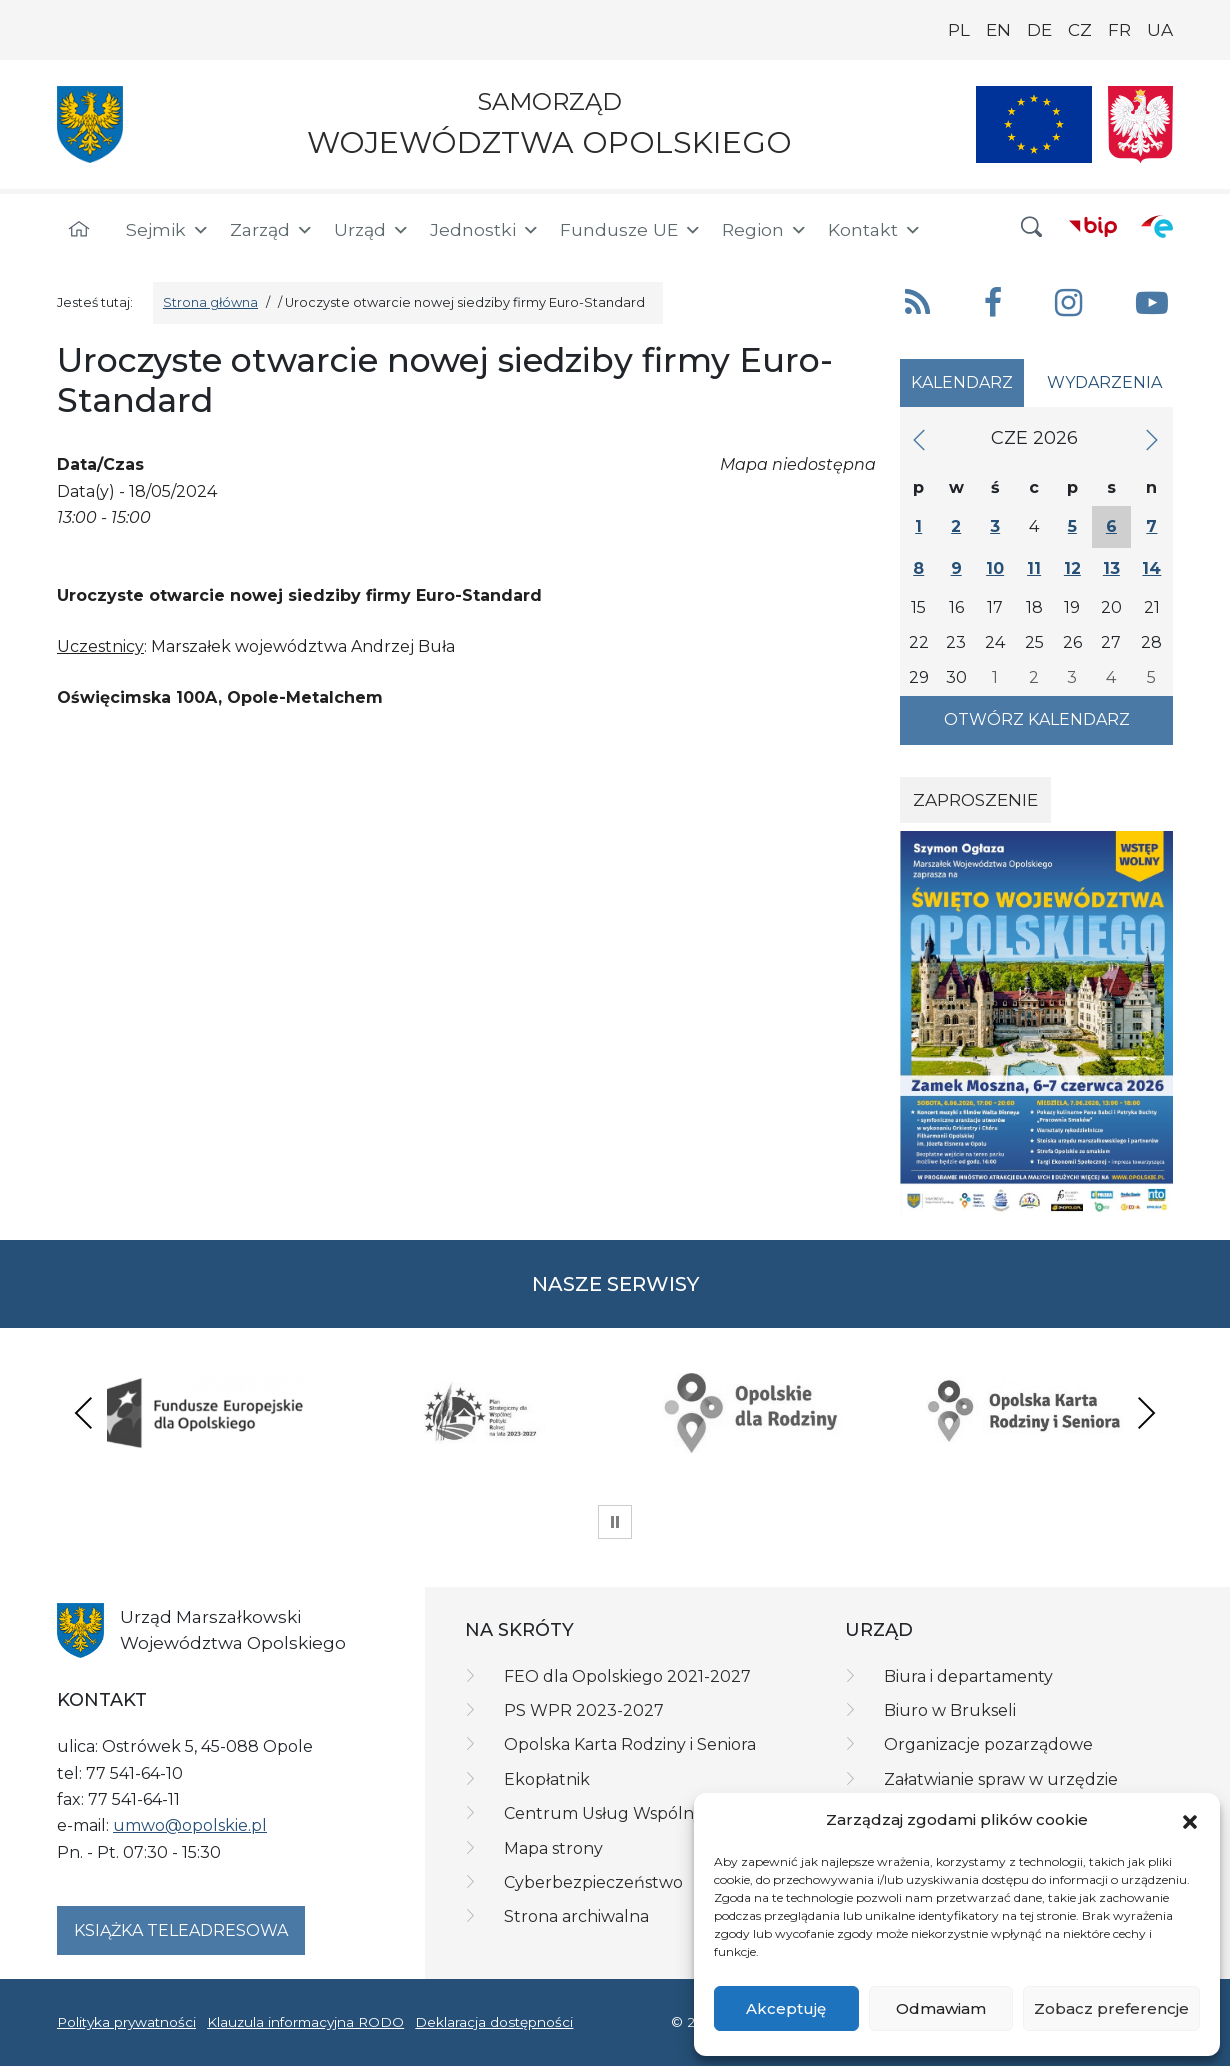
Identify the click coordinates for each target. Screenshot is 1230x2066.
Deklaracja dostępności (494, 2022)
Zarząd (272, 230)
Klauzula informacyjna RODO (305, 2022)
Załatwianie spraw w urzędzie (1001, 1779)
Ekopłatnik (547, 1779)
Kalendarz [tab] (962, 382)
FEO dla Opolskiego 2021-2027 (627, 1676)
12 (1072, 568)
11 (1034, 568)
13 (1111, 568)
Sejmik (168, 230)
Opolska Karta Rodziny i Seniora (630, 1744)
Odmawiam (941, 2008)
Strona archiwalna (576, 1916)
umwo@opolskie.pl (190, 1825)
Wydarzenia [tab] (1104, 382)
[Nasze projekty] (1034, 124)
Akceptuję (786, 2008)
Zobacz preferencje (1111, 2008)
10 (995, 568)
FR (1119, 30)
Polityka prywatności (126, 2022)
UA (1160, 30)
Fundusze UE (631, 230)
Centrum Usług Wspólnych (613, 1813)
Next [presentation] (1146, 1412)
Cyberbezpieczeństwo (593, 1882)
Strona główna (210, 302)
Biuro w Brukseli (950, 1710)
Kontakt (875, 230)
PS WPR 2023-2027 (584, 1710)
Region (765, 230)
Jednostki (485, 230)
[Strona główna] (79, 230)
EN (998, 30)
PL (959, 30)
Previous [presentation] (84, 1412)
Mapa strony (553, 1848)
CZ (1080, 30)
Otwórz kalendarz (1037, 719)
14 (1151, 568)
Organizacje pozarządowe (988, 1744)
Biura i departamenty (968, 1676)
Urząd (372, 230)
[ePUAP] (1157, 226)
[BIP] (1093, 226)
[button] (1190, 1821)
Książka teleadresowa (181, 1930)
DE (1039, 30)
